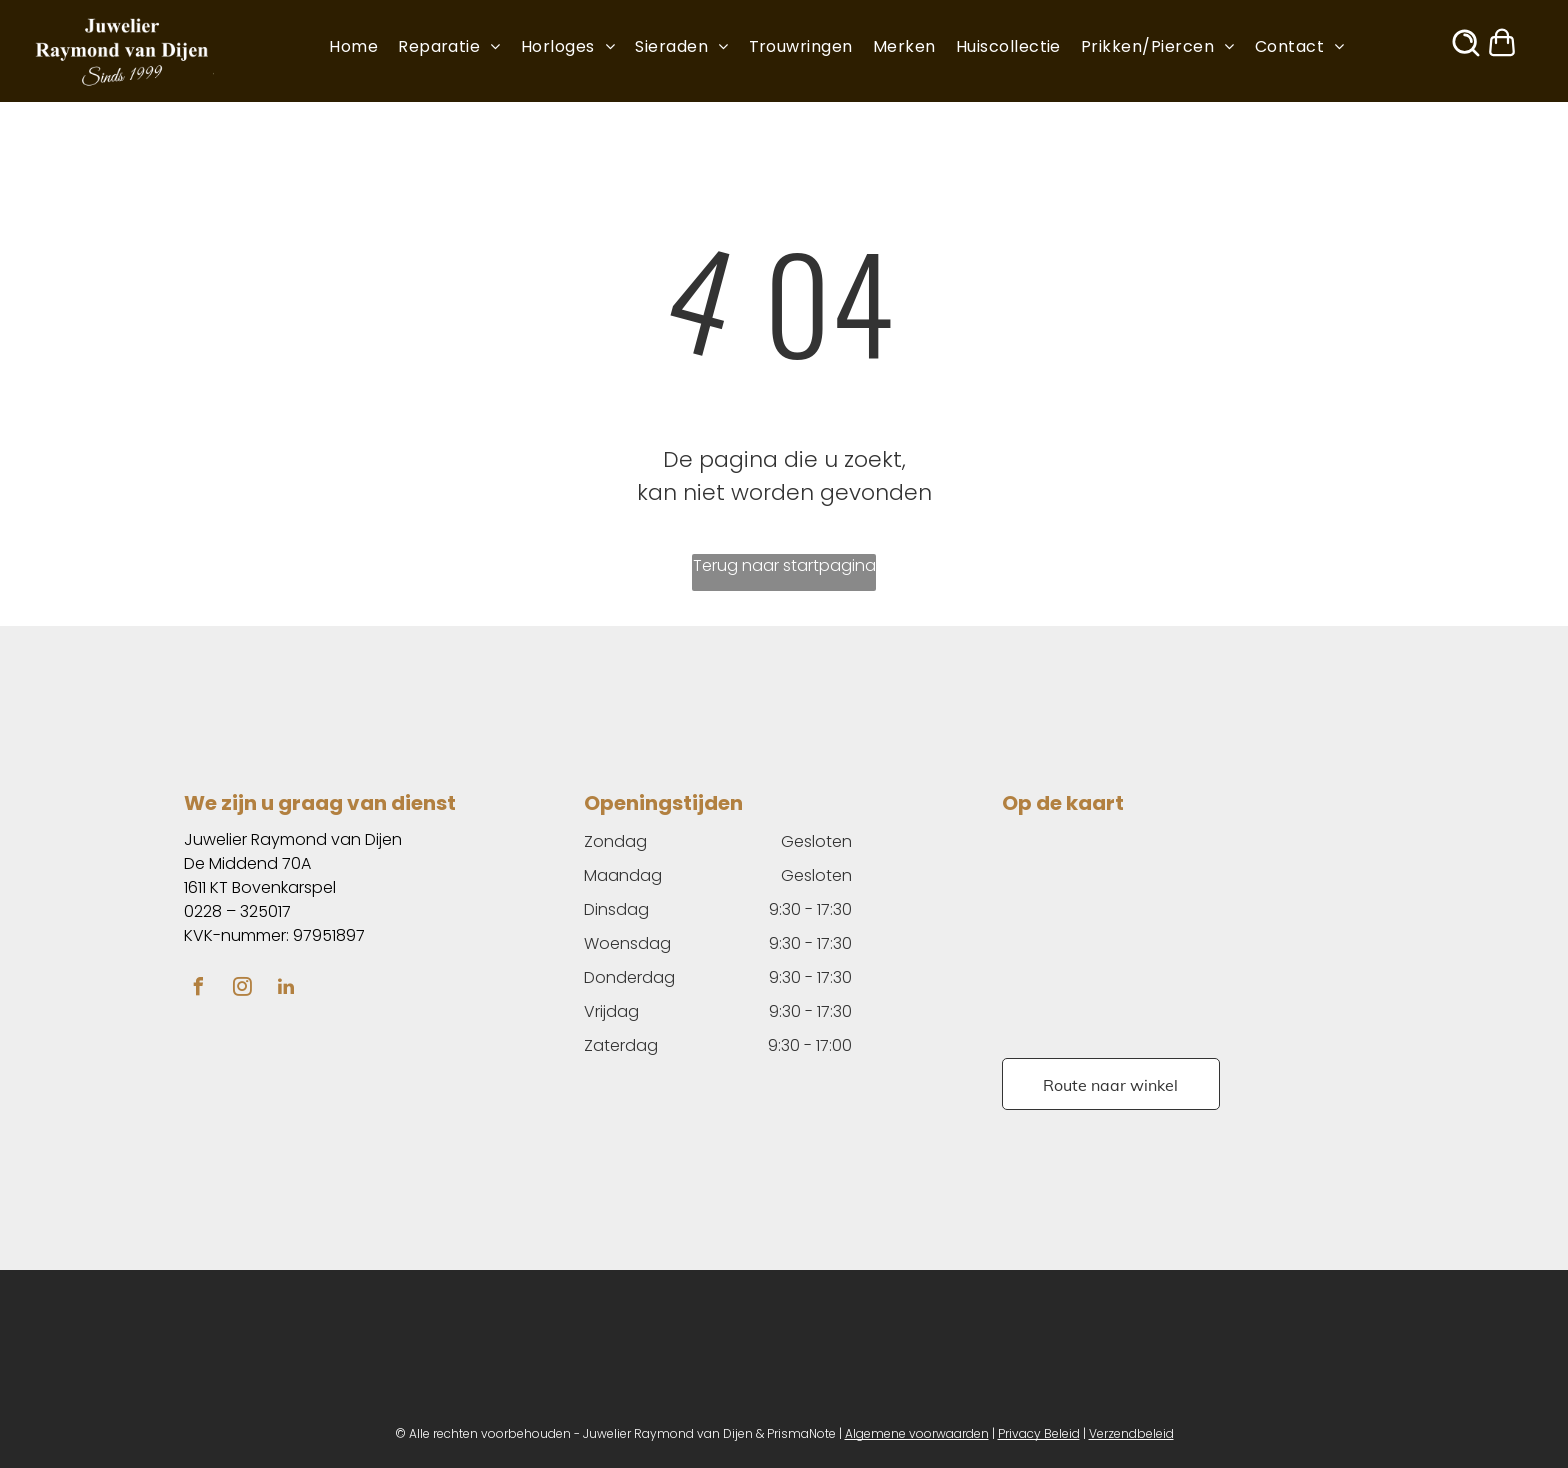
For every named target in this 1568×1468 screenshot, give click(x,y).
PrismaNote (801, 1433)
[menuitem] (363, 46)
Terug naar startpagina (784, 565)
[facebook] (198, 989)
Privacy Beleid (1039, 1433)
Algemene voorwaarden (917, 1433)
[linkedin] (286, 989)
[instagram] (242, 989)
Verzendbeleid (1131, 1433)
